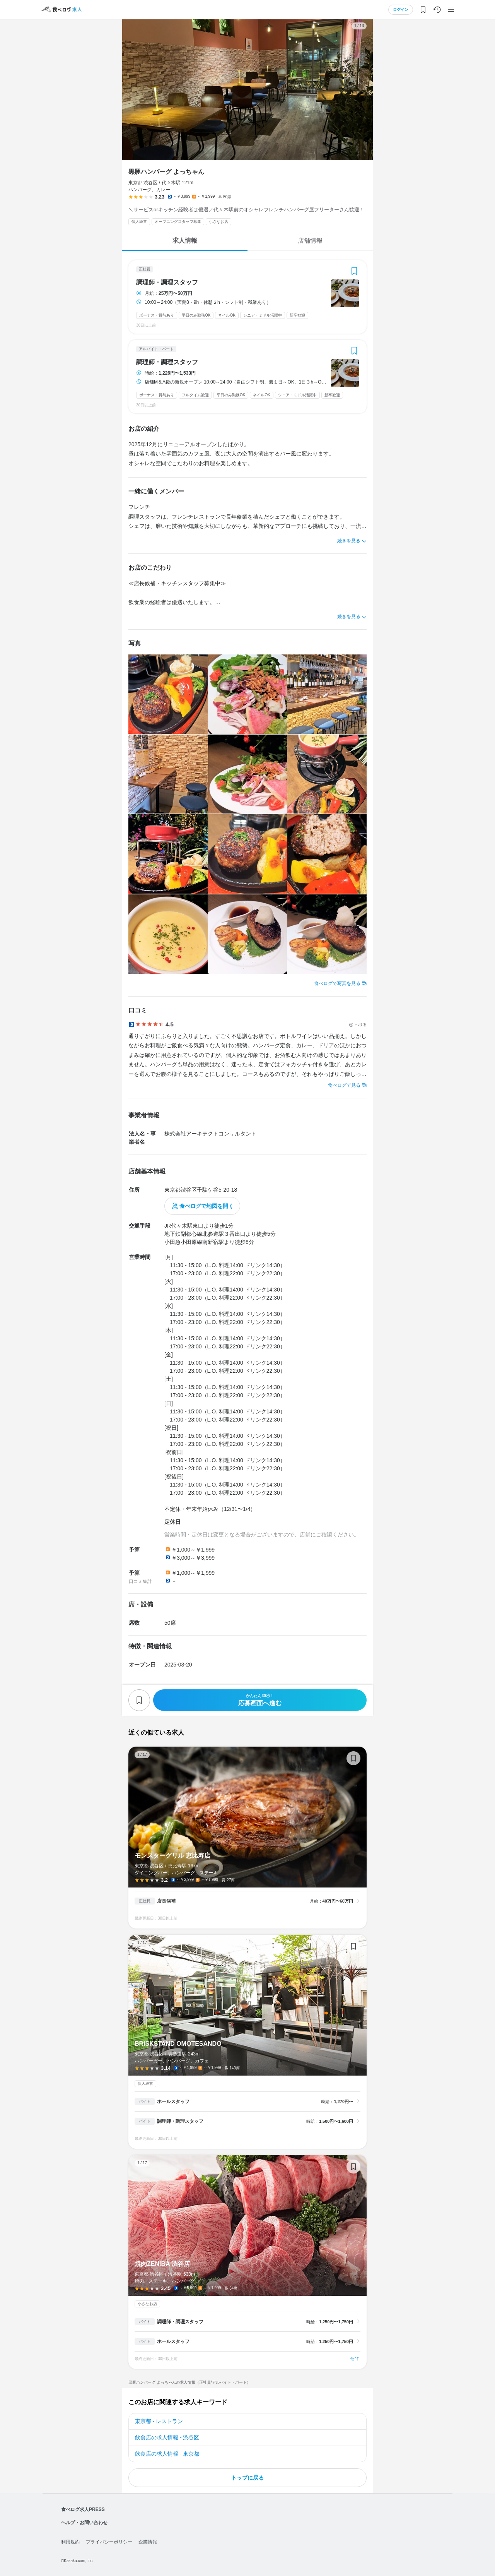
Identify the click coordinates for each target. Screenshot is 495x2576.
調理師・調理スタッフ (167, 282)
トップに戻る (247, 2478)
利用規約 (70, 2542)
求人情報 (184, 240)
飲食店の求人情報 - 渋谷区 (167, 2437)
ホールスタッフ (173, 2101)
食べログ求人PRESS (83, 2509)
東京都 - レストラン (159, 2421)
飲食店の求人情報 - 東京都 (167, 2454)
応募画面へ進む (259, 1700)
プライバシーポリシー (109, 2542)
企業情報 (147, 2542)
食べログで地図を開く (206, 1206)
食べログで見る (344, 1085)
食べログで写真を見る (337, 983)
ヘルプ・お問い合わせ (84, 2522)
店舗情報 (310, 240)
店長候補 (166, 1901)
